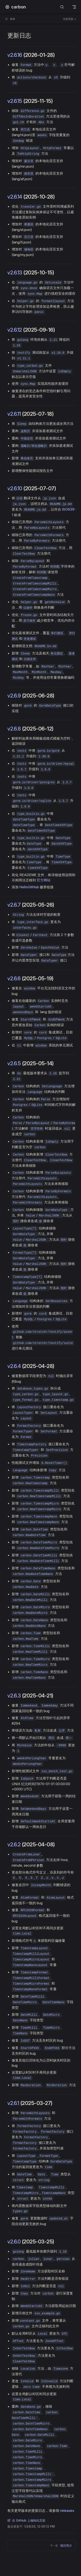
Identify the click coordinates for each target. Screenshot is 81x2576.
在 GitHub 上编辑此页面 (26, 2520)
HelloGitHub (29, 887)
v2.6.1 (13, 2103)
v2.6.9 (14, 696)
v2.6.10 (14, 488)
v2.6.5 (14, 1063)
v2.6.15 (14, 101)
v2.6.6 (14, 978)
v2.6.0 (14, 2241)
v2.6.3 (14, 1695)
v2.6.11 (14, 414)
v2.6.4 (14, 1366)
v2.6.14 (14, 197)
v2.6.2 (14, 1844)
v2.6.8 (14, 729)
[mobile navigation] (74, 7)
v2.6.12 (14, 330)
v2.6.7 (14, 905)
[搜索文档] (62, 7)
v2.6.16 (14, 55)
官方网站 (44, 880)
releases (67, 2510)
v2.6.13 (14, 272)
